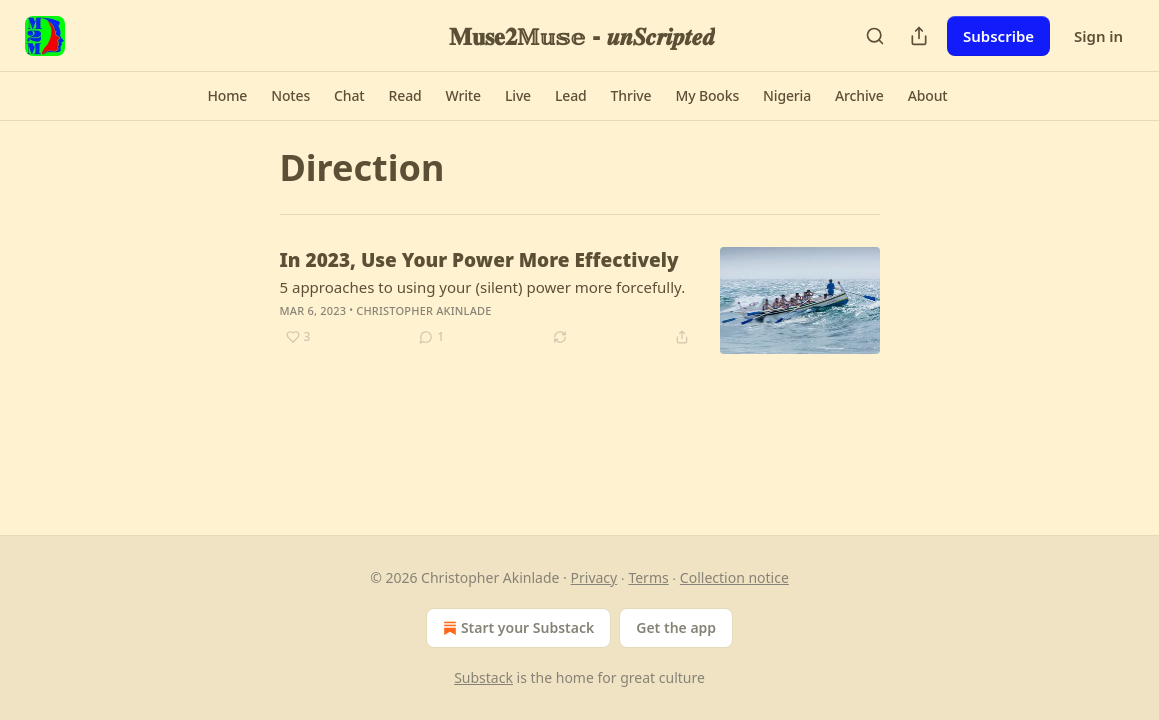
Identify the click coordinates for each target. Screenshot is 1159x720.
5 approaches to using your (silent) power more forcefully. (483, 287)
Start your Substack (516, 628)
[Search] (875, 36)
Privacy (594, 577)
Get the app (676, 627)
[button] (227, 96)
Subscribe (998, 36)
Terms (648, 577)
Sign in (1098, 36)
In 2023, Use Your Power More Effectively (479, 260)
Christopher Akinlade (423, 310)
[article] (580, 300)
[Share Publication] (919, 36)
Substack (483, 677)
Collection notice (734, 577)
